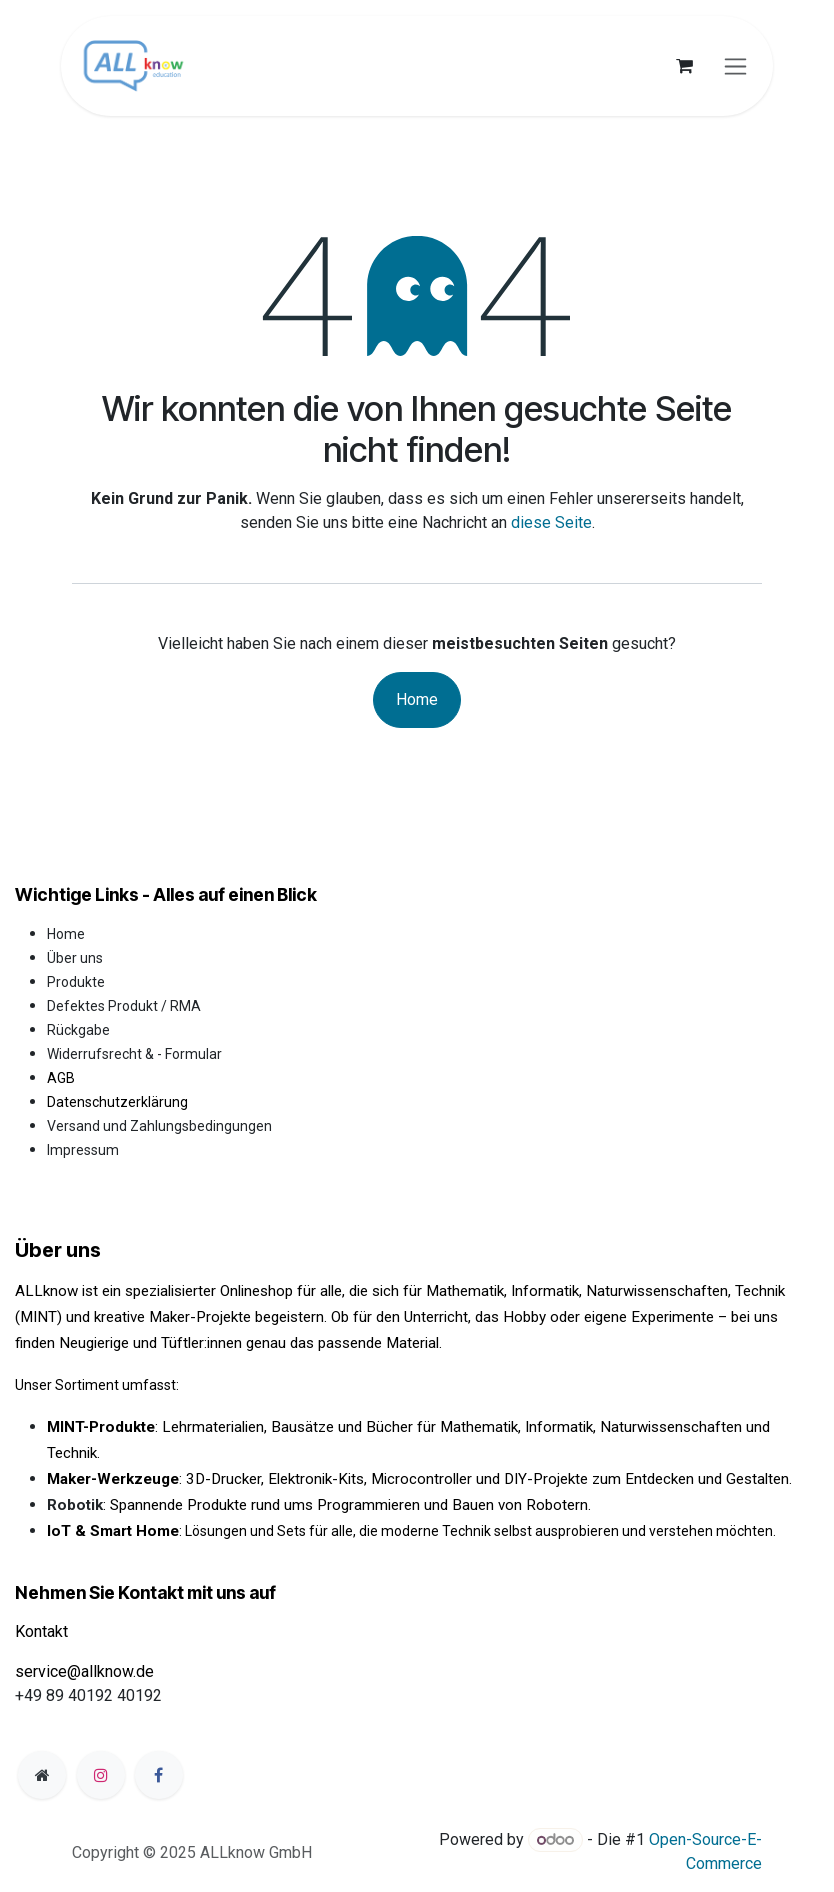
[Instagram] (101, 1775)
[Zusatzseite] (42, 1775)
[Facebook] (159, 1775)
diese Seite (551, 522)
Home (417, 699)
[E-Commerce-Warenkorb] (684, 66)
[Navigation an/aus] (735, 66)
